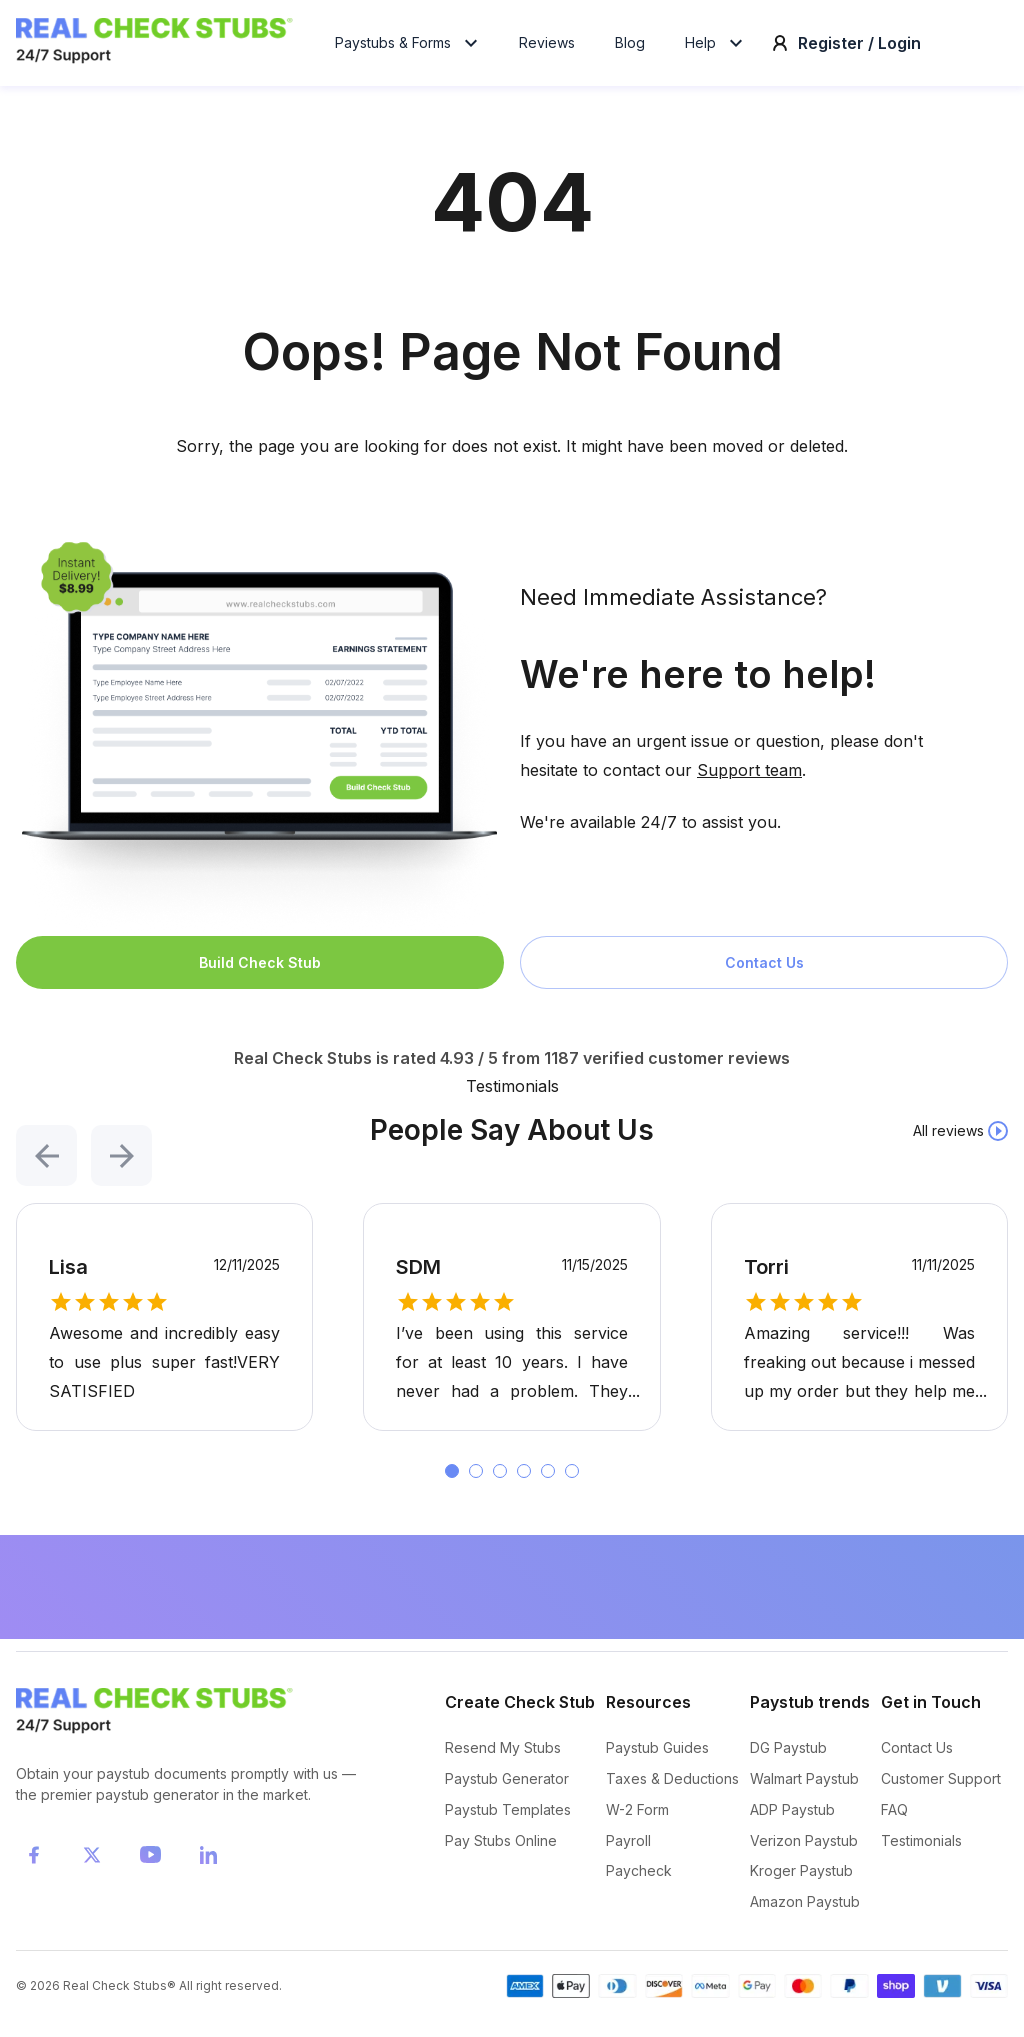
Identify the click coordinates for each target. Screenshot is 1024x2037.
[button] (46, 1151)
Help (716, 48)
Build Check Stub (260, 974)
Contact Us (764, 974)
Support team (749, 782)
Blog (630, 48)
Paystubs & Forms (409, 48)
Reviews (547, 48)
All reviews (948, 1142)
